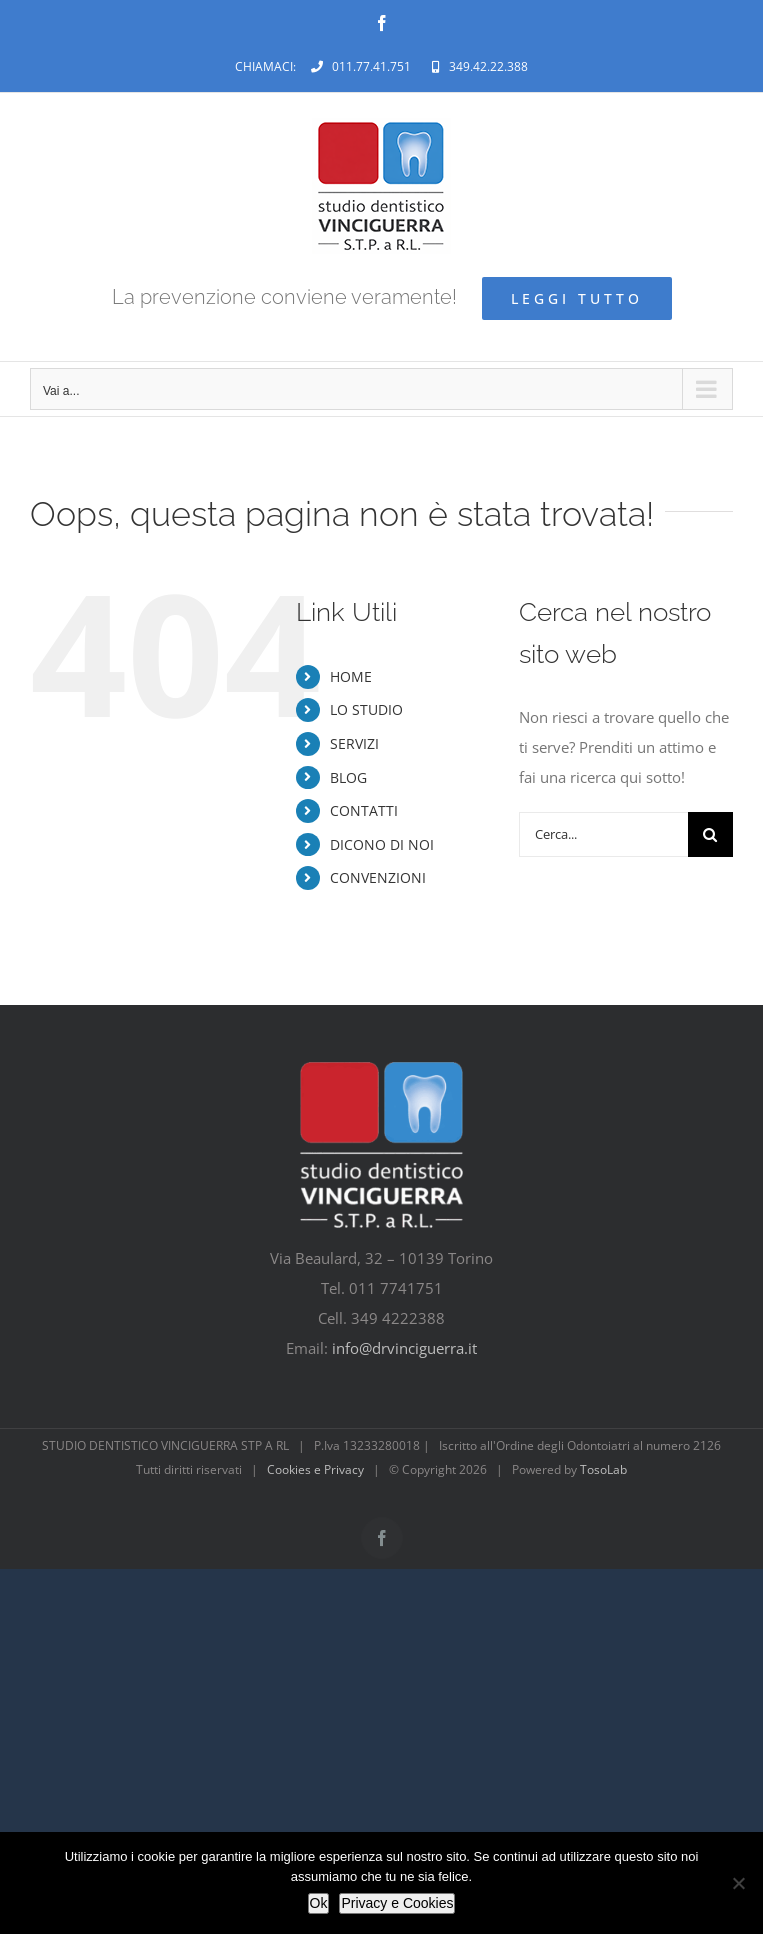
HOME (351, 676)
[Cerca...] (603, 834)
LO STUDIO (366, 709)
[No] (738, 1883)
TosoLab (603, 1469)
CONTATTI (364, 810)
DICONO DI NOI (382, 844)
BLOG (348, 777)
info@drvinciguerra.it (404, 1348)
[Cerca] (710, 834)
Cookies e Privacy (315, 1469)
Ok (319, 1903)
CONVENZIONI (378, 877)
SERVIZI (354, 743)
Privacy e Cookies (397, 1903)
